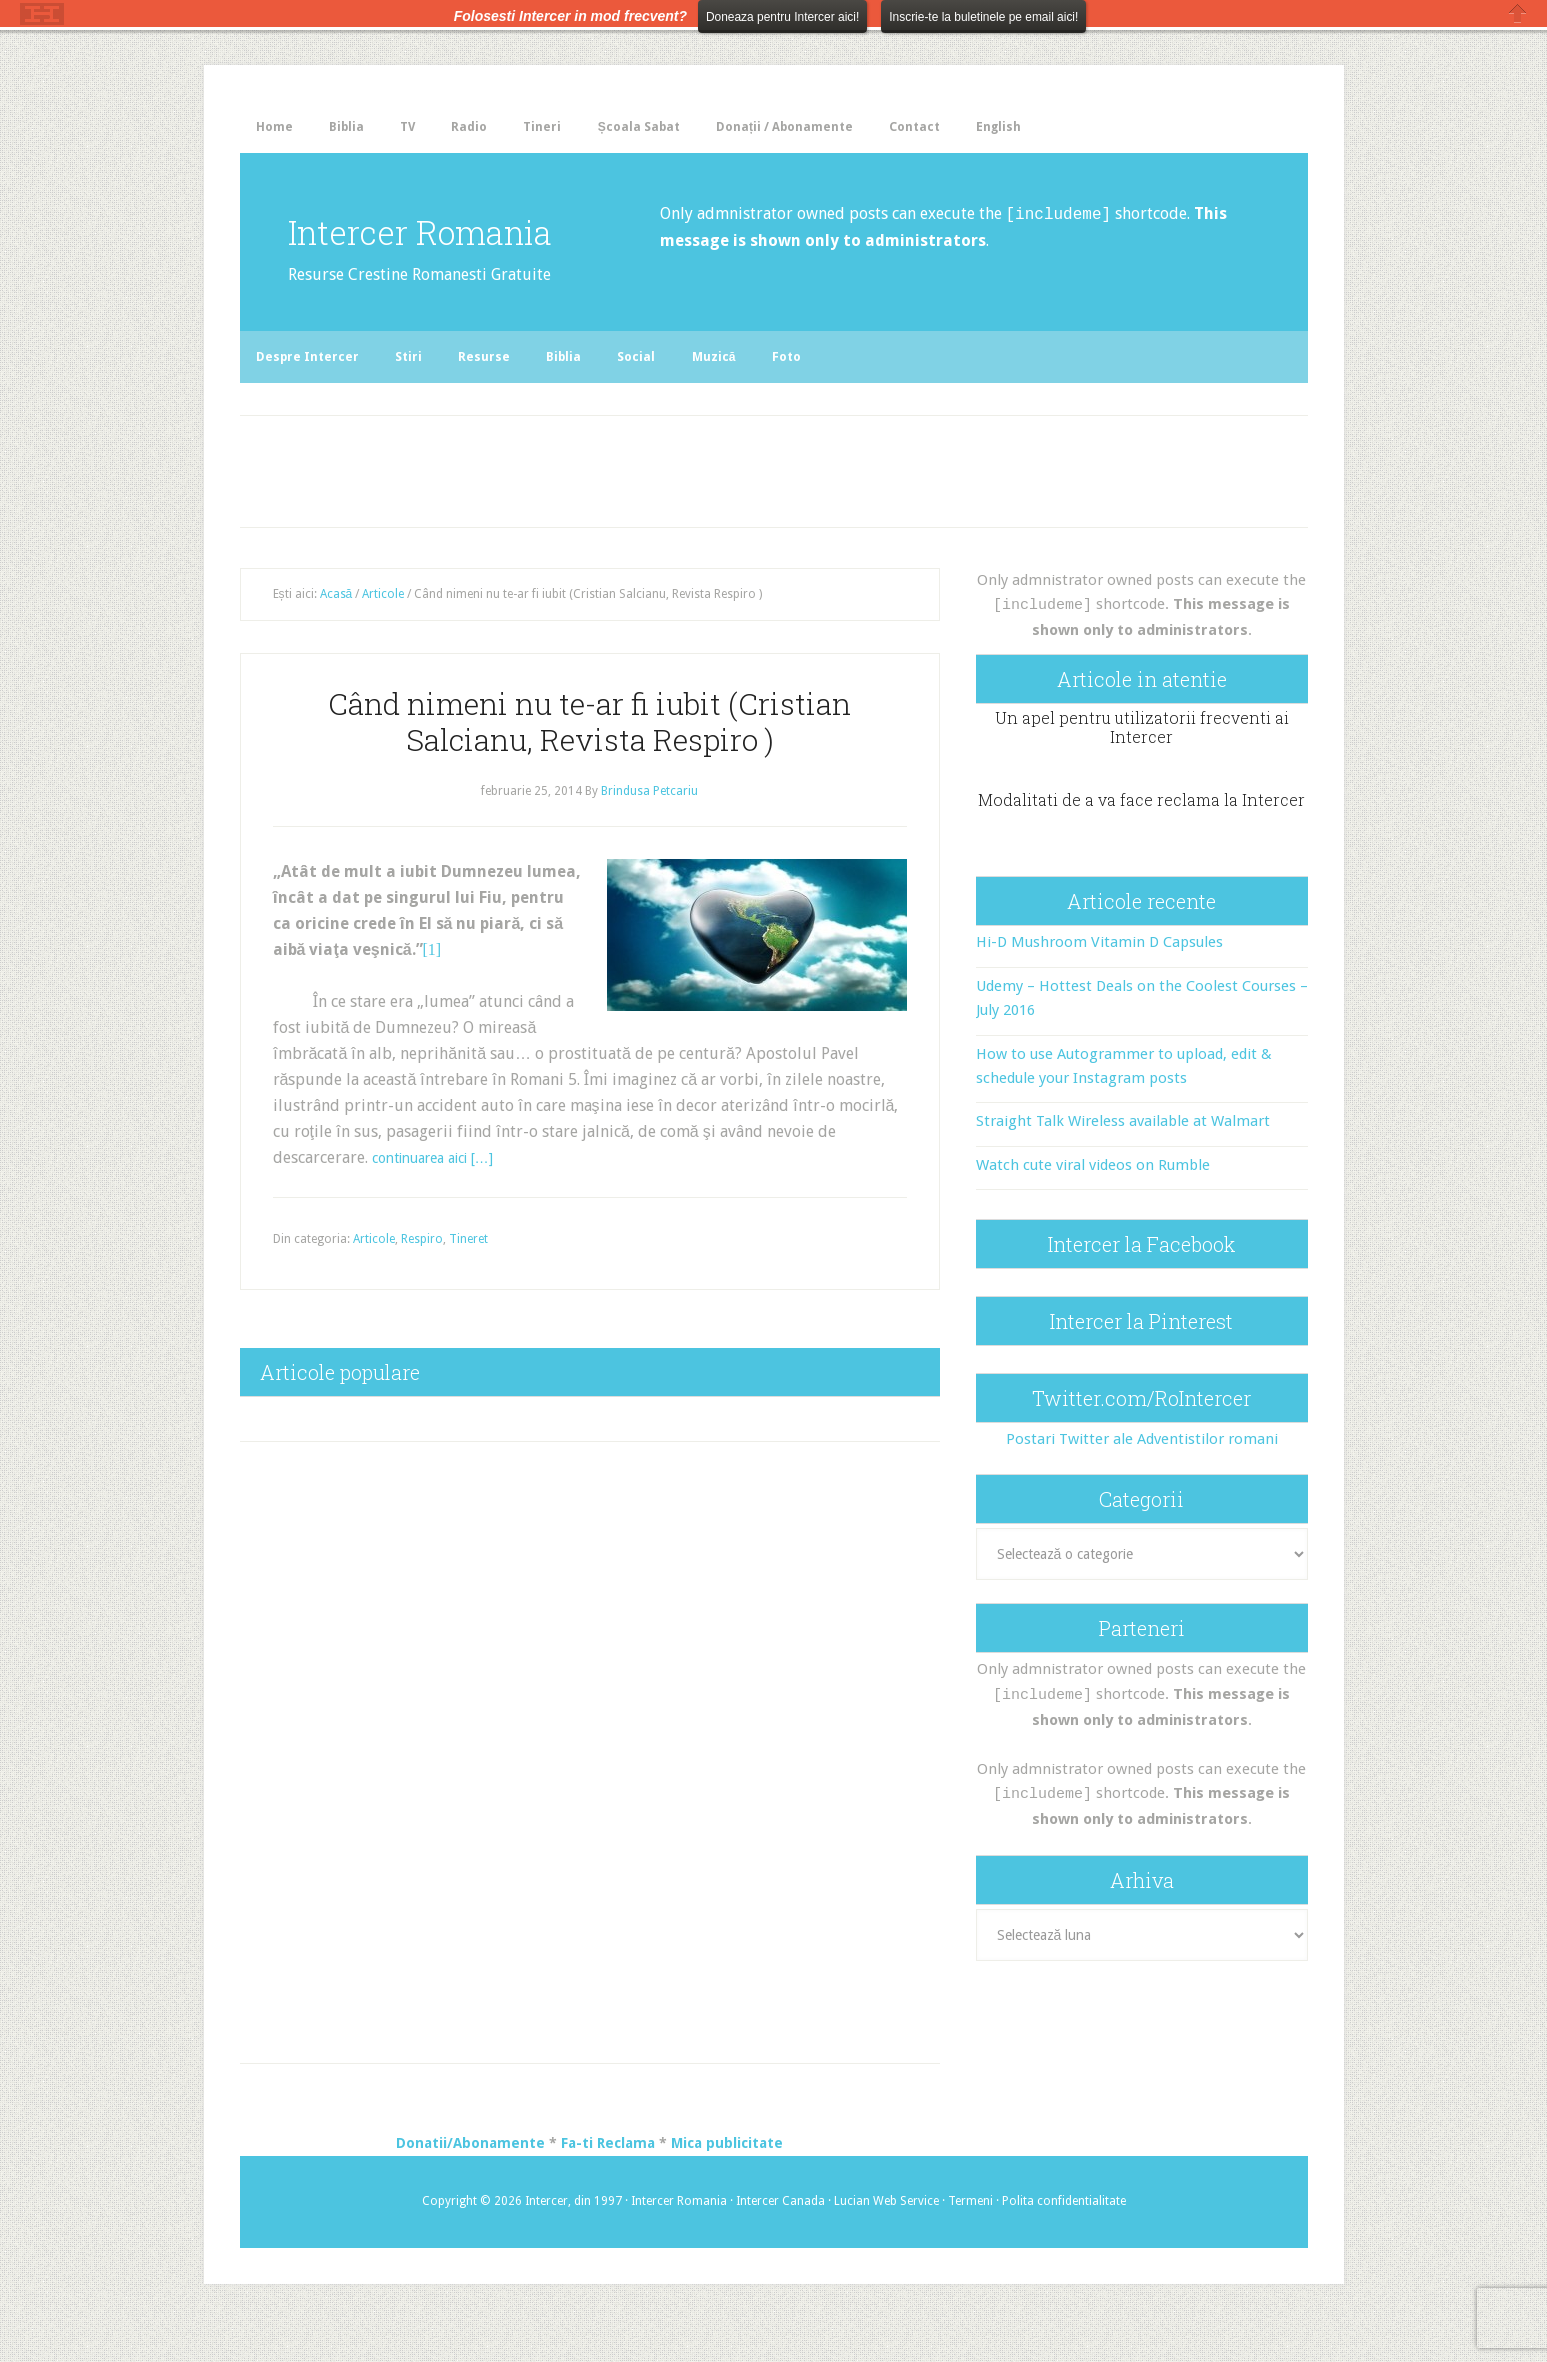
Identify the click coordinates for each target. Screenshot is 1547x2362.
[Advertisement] (655, 512)
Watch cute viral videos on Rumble (1093, 1210)
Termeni (970, 2248)
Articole (374, 1285)
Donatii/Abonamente (470, 2190)
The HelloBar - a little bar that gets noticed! (42, 14)
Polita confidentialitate (1064, 2248)
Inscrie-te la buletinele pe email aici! (983, 17)
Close (1518, 13)
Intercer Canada (780, 2248)
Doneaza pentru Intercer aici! (782, 17)
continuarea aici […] (444, 1203)
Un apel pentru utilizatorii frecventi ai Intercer (1142, 772)
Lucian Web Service (886, 2248)
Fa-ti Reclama (608, 2190)
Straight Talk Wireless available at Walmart (1123, 1167)
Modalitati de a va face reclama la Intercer (1141, 845)
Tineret (468, 1285)
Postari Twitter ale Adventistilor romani (1142, 1484)
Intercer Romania (393, 249)
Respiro (422, 1285)
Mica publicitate (727, 2190)
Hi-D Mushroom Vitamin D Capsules (1099, 988)
